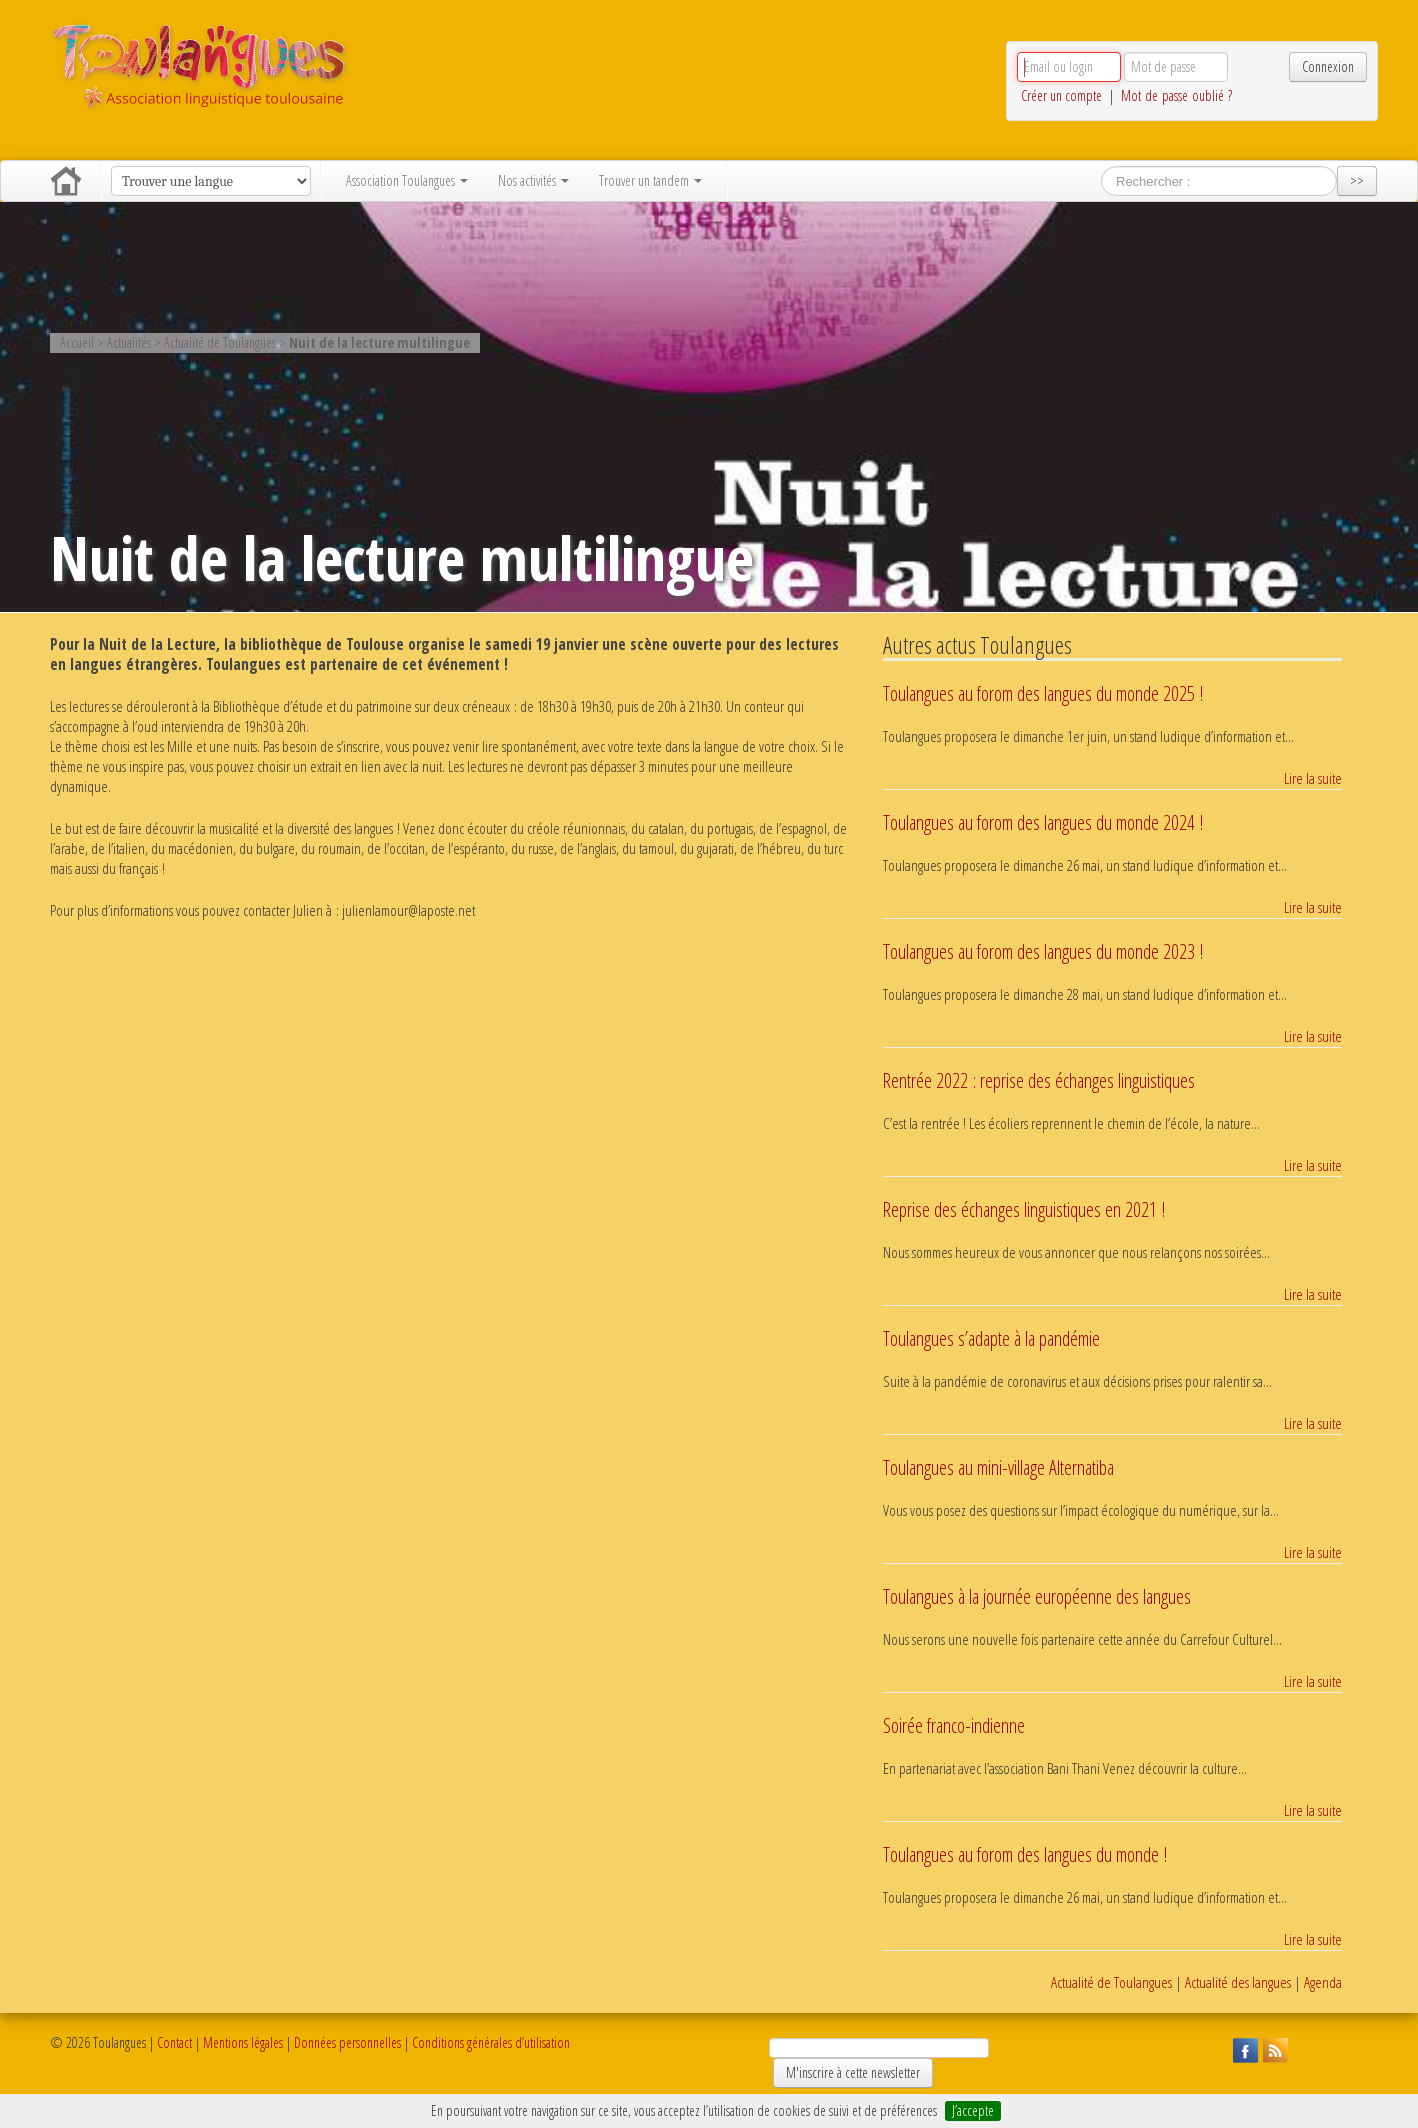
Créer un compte (1061, 95)
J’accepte (973, 2110)
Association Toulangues (407, 180)
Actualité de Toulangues (1111, 1982)
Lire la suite (1313, 779)
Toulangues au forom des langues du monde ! (1025, 1854)
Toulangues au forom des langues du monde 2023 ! (1043, 951)
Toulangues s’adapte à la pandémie (991, 1338)
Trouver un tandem (650, 180)
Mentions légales (243, 2042)
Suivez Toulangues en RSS (1273, 2048)
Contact (174, 2042)
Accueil (66, 181)
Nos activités (533, 180)
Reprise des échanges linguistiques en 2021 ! (1024, 1209)
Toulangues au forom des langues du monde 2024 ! (1043, 822)
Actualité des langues (1238, 1982)
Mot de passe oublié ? (1176, 95)
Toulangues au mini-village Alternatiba (998, 1467)
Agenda (1323, 1982)
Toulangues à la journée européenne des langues (1037, 1596)
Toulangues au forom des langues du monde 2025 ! (1043, 693)
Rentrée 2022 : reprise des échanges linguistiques (1039, 1080)
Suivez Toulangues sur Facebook (1243, 2048)
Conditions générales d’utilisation (491, 2042)
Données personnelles (347, 2042)
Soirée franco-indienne (954, 1725)
